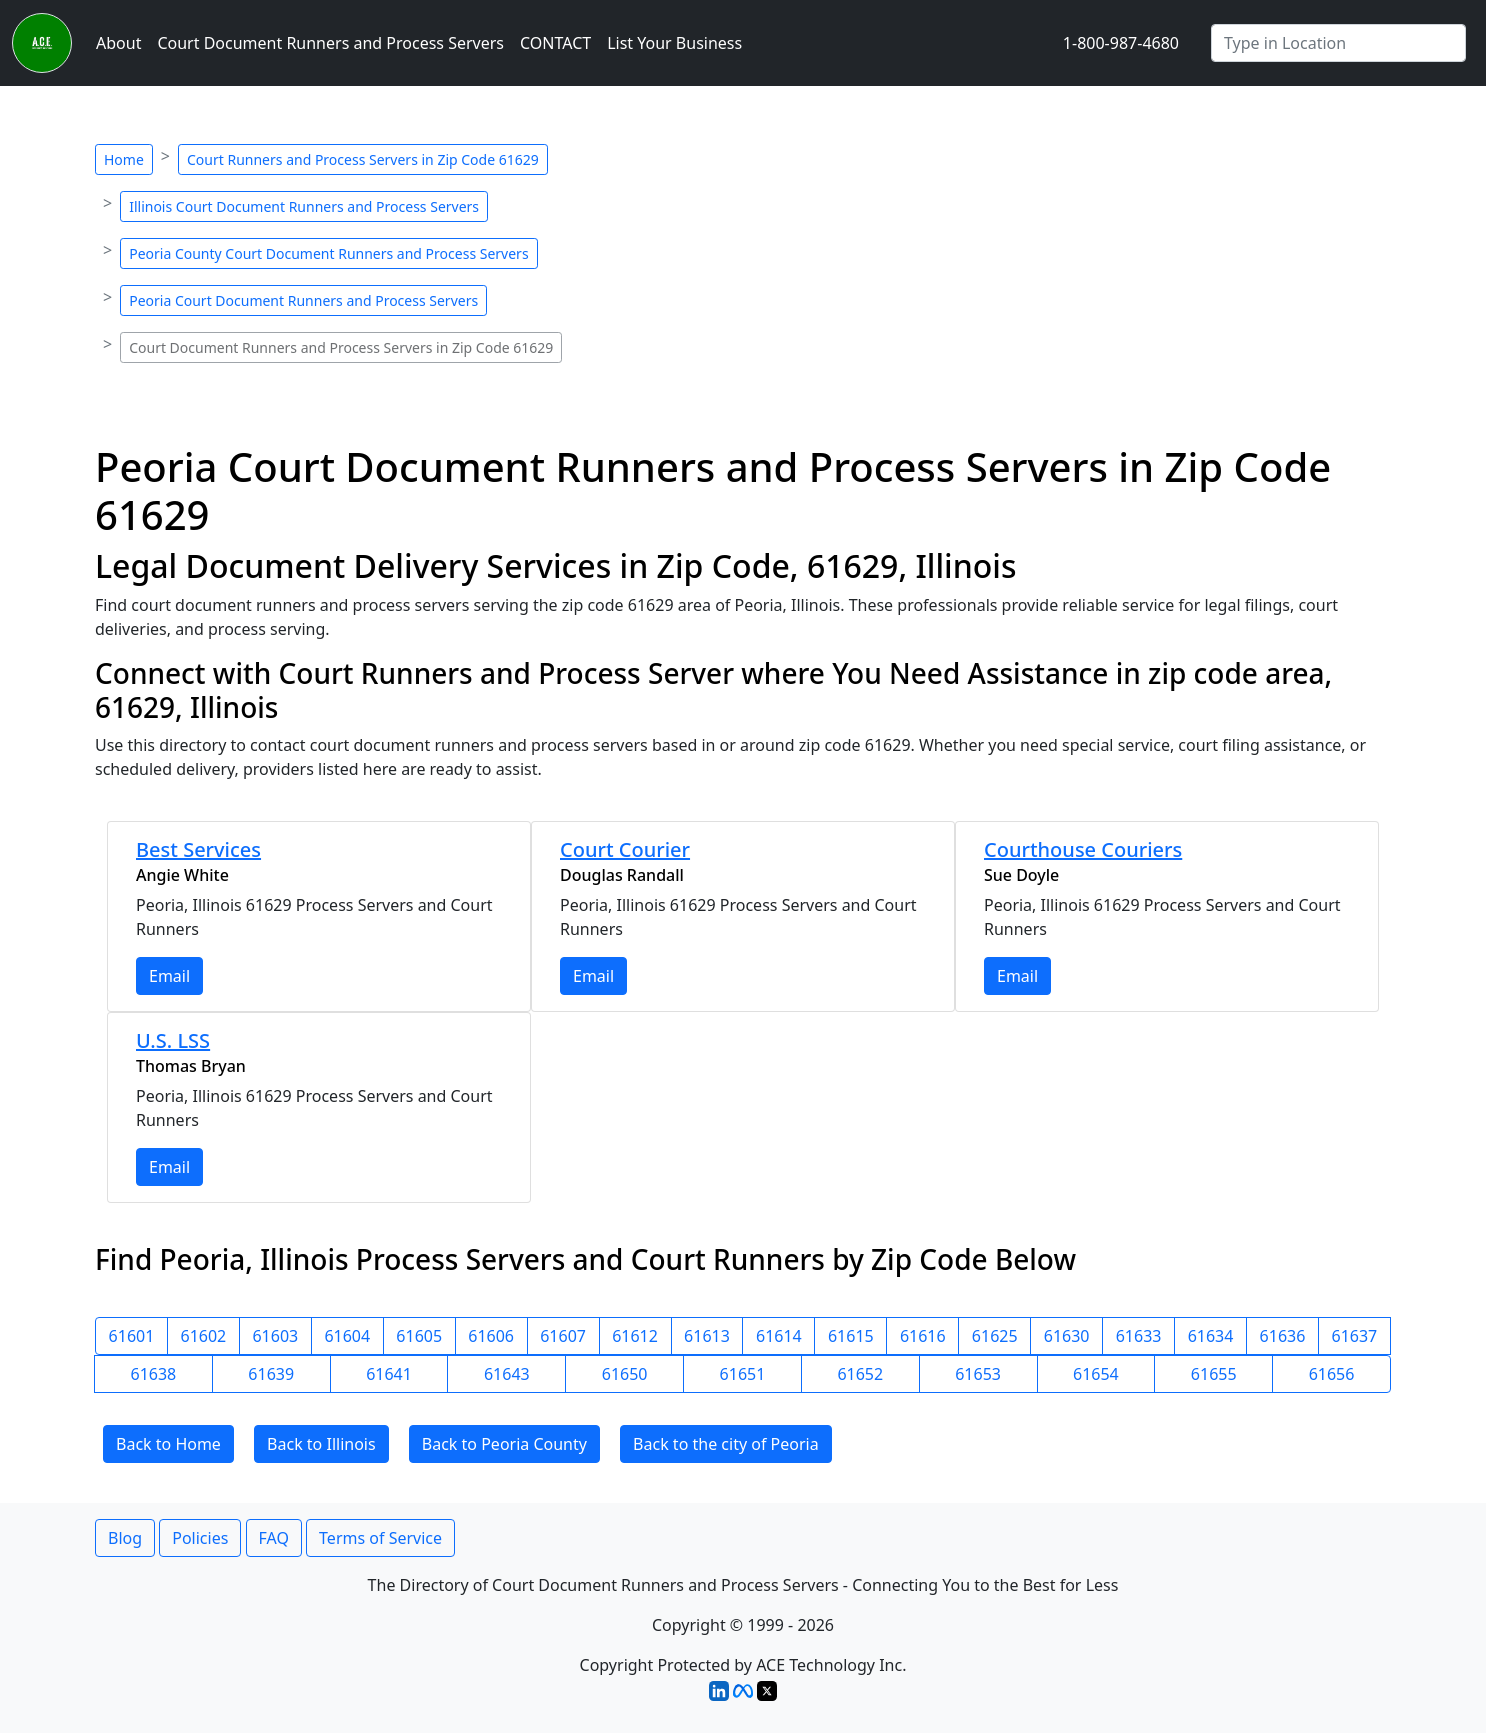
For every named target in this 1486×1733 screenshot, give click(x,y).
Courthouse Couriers (1083, 849)
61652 (860, 1374)
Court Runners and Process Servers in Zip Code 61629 (363, 159)
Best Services (198, 849)
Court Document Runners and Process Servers (330, 43)
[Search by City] (1338, 43)
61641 (389, 1374)
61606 (491, 1336)
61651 (743, 1374)
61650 (625, 1374)
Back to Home (168, 1444)
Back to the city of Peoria (726, 1444)
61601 (132, 1336)
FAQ (274, 1538)
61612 (635, 1336)
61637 (1355, 1336)
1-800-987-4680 (1121, 43)
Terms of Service (380, 1538)
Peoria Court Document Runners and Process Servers (303, 300)
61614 (779, 1336)
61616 (923, 1336)
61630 (1067, 1336)
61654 (1096, 1374)
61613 (707, 1336)
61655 (1214, 1374)
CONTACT (555, 43)
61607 (563, 1336)
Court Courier (625, 849)
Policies (200, 1538)
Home (124, 159)
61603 (275, 1336)
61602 (204, 1336)
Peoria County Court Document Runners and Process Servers (328, 253)
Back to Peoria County (504, 1444)
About (118, 43)
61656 (1332, 1374)
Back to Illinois (321, 1444)
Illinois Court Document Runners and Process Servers (304, 206)
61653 (978, 1374)
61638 (154, 1374)
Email (169, 976)
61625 (995, 1336)
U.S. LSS (173, 1040)
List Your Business (674, 43)
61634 (1211, 1336)
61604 (347, 1336)
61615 (851, 1336)
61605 (419, 1336)
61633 (1139, 1336)
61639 (271, 1374)
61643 (507, 1374)
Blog (125, 1538)
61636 (1283, 1336)
